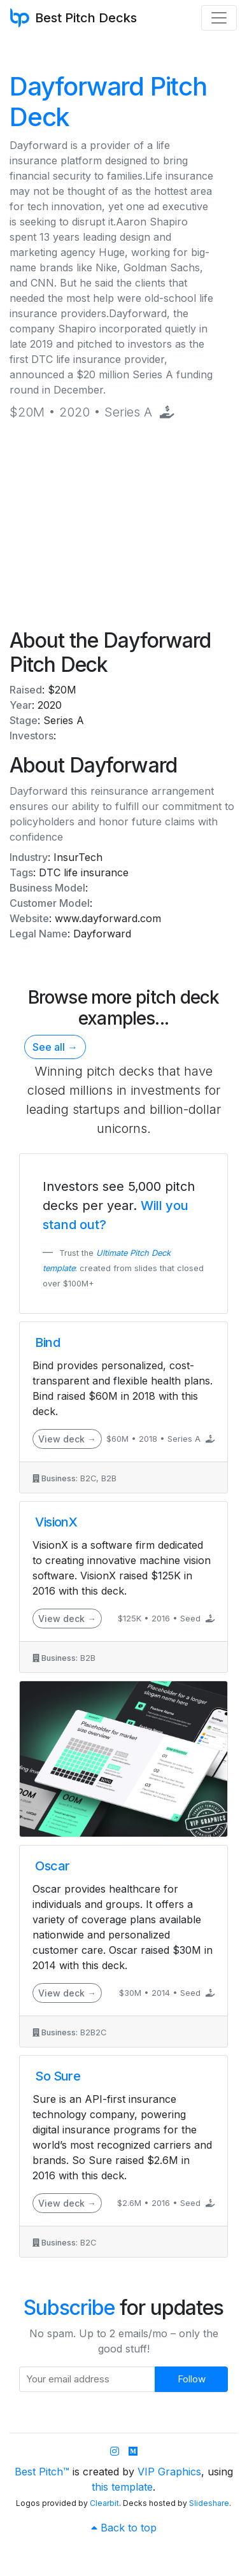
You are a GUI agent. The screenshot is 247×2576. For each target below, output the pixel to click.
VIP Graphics (169, 2471)
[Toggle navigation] (219, 18)
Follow (192, 2379)
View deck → (67, 1439)
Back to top (124, 2527)
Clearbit (104, 2503)
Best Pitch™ (42, 2471)
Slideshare (209, 2503)
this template (122, 2486)
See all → (55, 1047)
